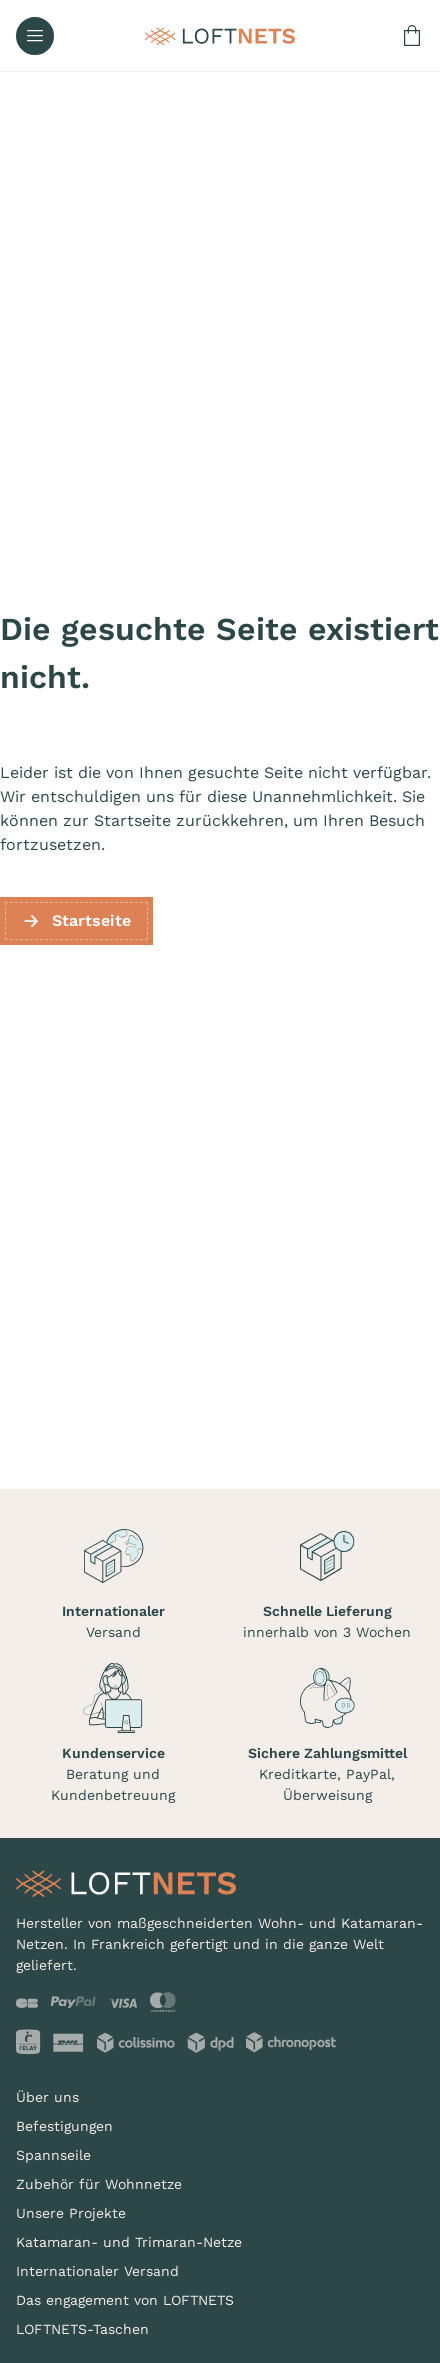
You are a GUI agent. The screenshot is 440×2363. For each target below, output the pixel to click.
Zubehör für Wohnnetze (99, 2184)
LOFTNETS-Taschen (82, 2329)
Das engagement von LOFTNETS (125, 2300)
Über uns (47, 2097)
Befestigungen (64, 2126)
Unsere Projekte (71, 2213)
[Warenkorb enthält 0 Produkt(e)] (412, 36)
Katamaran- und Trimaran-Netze (129, 2242)
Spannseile (53, 2155)
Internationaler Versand (97, 2271)
